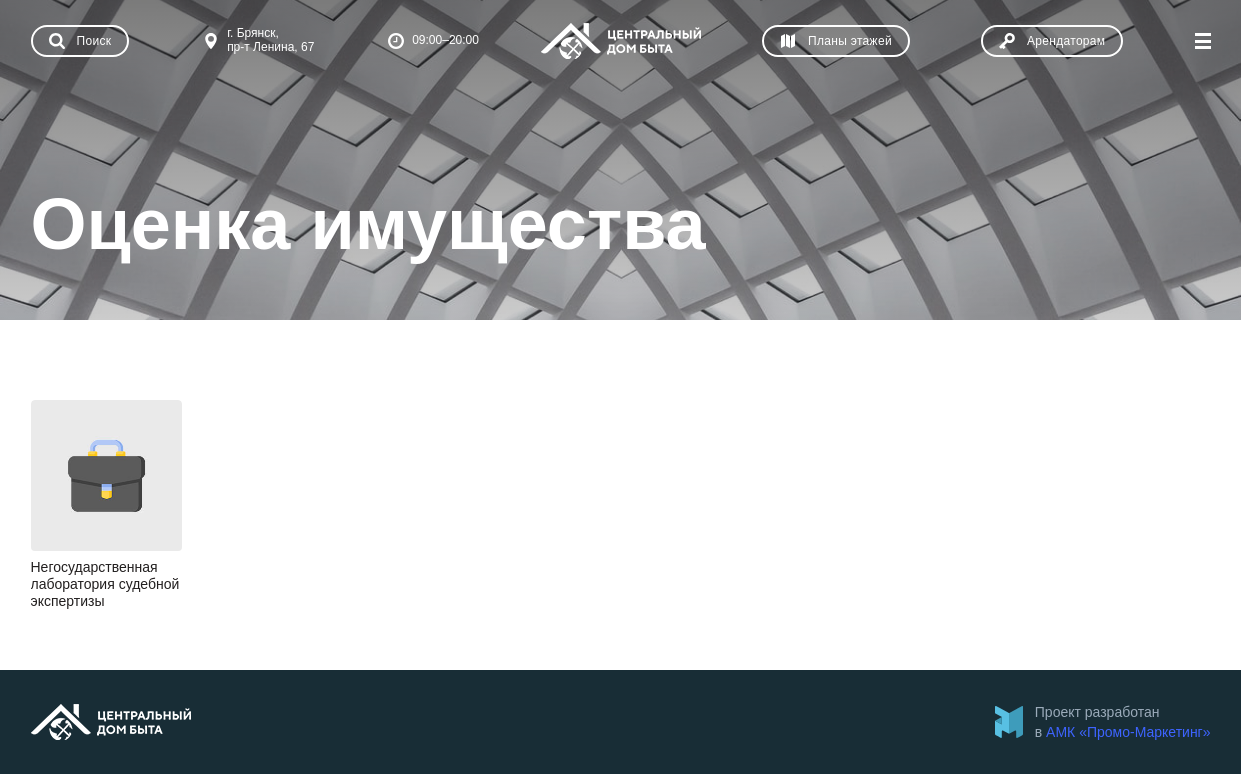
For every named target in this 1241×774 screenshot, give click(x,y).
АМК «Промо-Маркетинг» (1128, 732)
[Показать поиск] (80, 41)
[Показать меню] (1203, 41)
